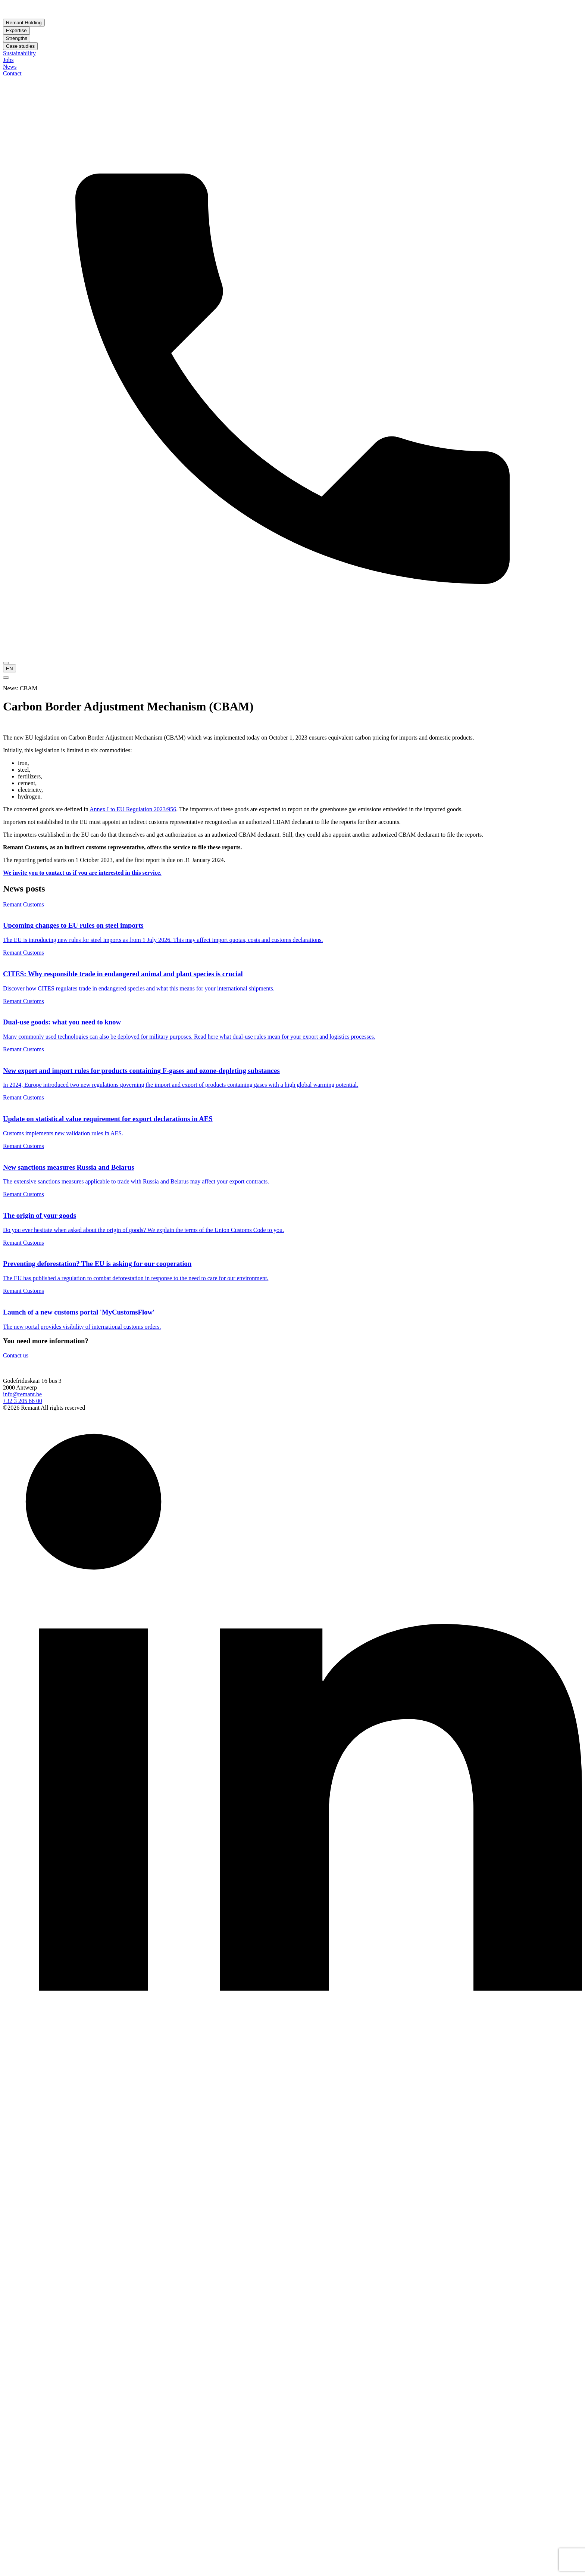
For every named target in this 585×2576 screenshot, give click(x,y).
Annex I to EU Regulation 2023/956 (133, 809)
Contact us (15, 1355)
